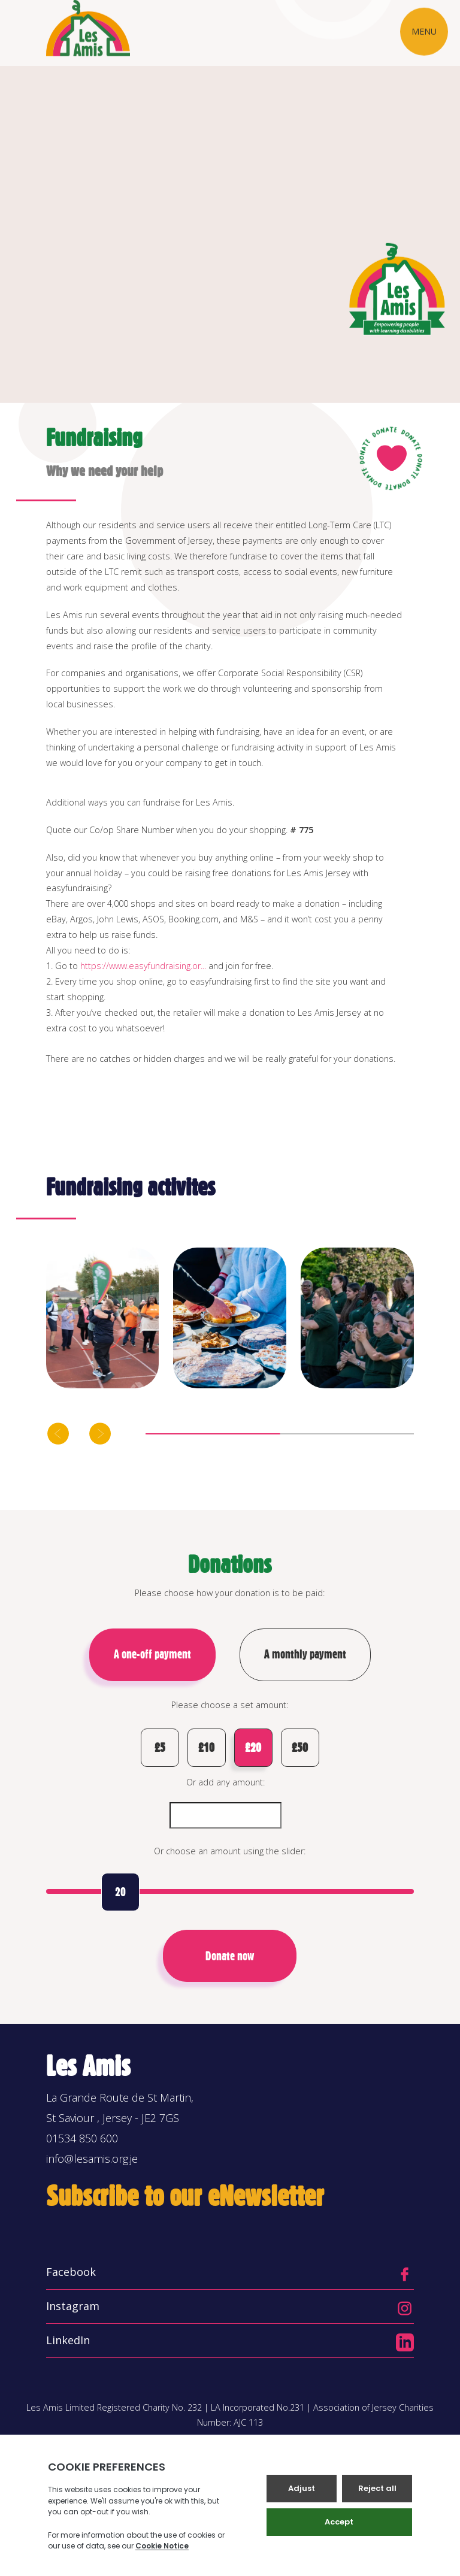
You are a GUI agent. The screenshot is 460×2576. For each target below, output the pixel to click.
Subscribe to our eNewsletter (185, 2196)
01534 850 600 (82, 2138)
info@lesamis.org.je (92, 2158)
